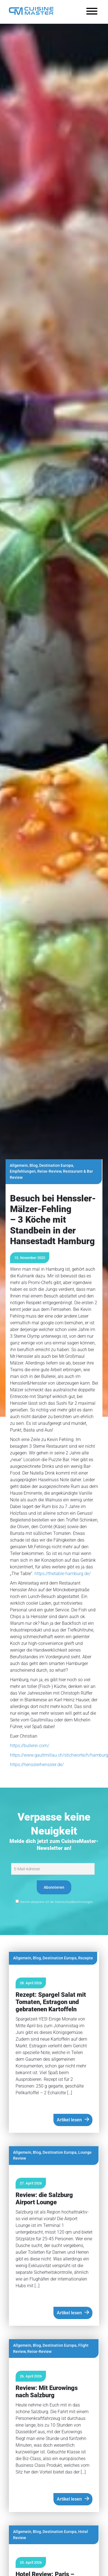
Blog (34, 1165)
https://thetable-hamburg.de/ (63, 1573)
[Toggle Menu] (91, 11)
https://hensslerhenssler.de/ (37, 1764)
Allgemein (19, 1165)
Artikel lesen (69, 2119)
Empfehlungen (23, 1171)
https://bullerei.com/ (29, 1745)
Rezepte (85, 1958)
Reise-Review (49, 1171)
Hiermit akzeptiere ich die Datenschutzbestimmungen (54, 1901)
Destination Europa (56, 1165)
